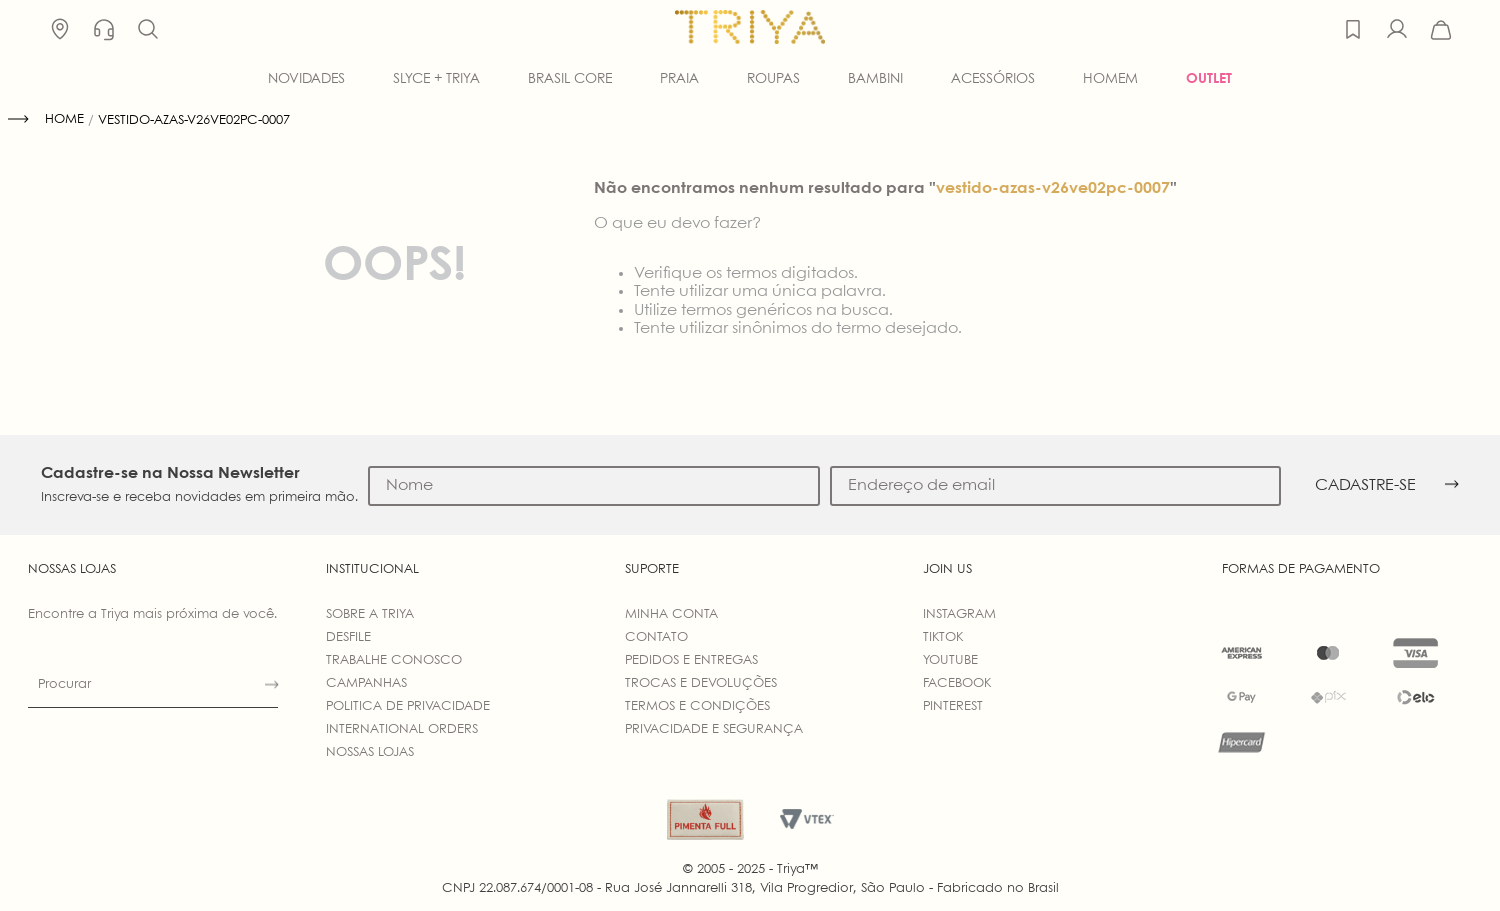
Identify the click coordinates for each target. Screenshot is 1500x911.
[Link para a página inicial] (46, 120)
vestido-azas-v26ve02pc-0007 (194, 120)
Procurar (64, 684)
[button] (148, 30)
